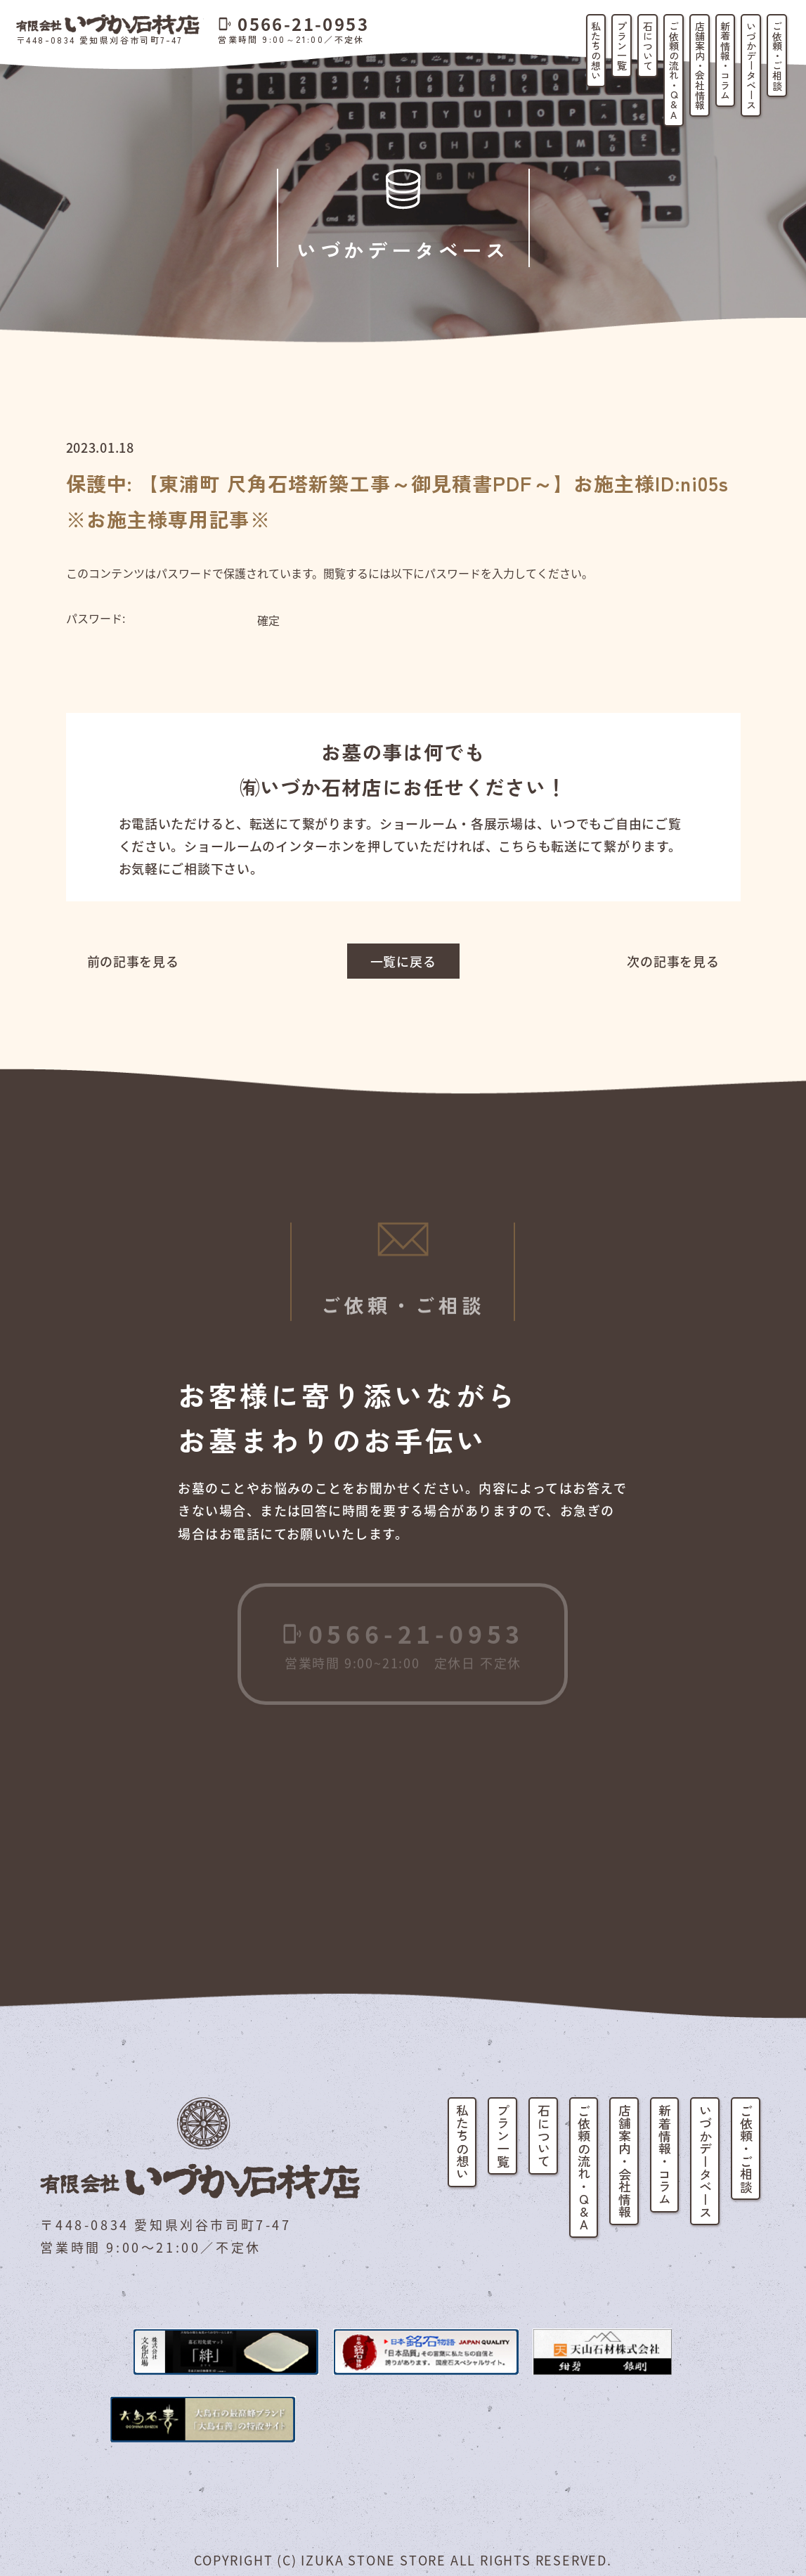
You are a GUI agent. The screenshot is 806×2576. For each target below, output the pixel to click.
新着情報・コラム (725, 60)
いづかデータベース (751, 65)
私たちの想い (596, 50)
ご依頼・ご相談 (777, 55)
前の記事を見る (133, 961)
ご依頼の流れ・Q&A (674, 70)
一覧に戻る (403, 961)
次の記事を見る (673, 961)
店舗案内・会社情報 (700, 65)
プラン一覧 (622, 45)
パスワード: (160, 619)
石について (648, 45)
